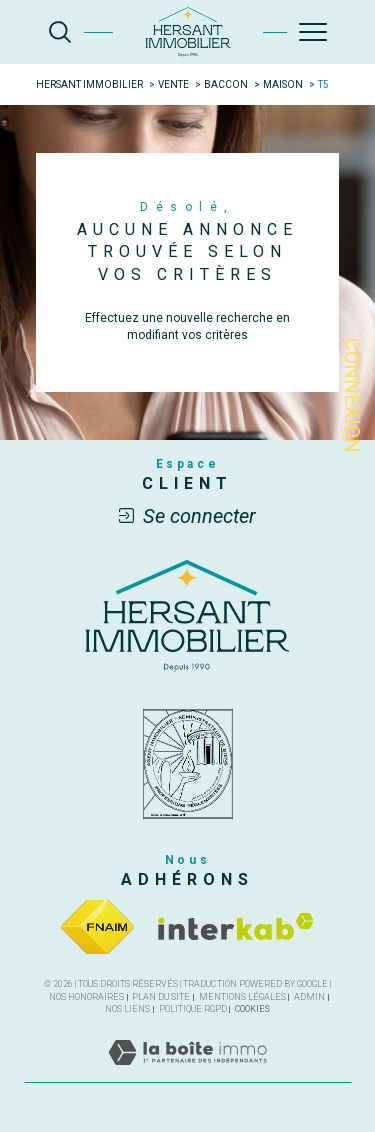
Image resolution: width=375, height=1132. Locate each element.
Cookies (252, 1009)
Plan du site (161, 997)
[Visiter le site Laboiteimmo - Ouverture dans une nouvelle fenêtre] (187, 1073)
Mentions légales (242, 997)
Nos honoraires (86, 997)
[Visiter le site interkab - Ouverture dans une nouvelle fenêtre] (236, 926)
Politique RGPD (193, 1009)
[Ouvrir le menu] (313, 32)
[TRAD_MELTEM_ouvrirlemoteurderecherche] (60, 32)
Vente (173, 84)
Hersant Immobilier (89, 84)
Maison (283, 84)
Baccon (226, 84)
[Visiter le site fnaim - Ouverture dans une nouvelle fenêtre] (97, 927)
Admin (309, 997)
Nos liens (127, 1009)
